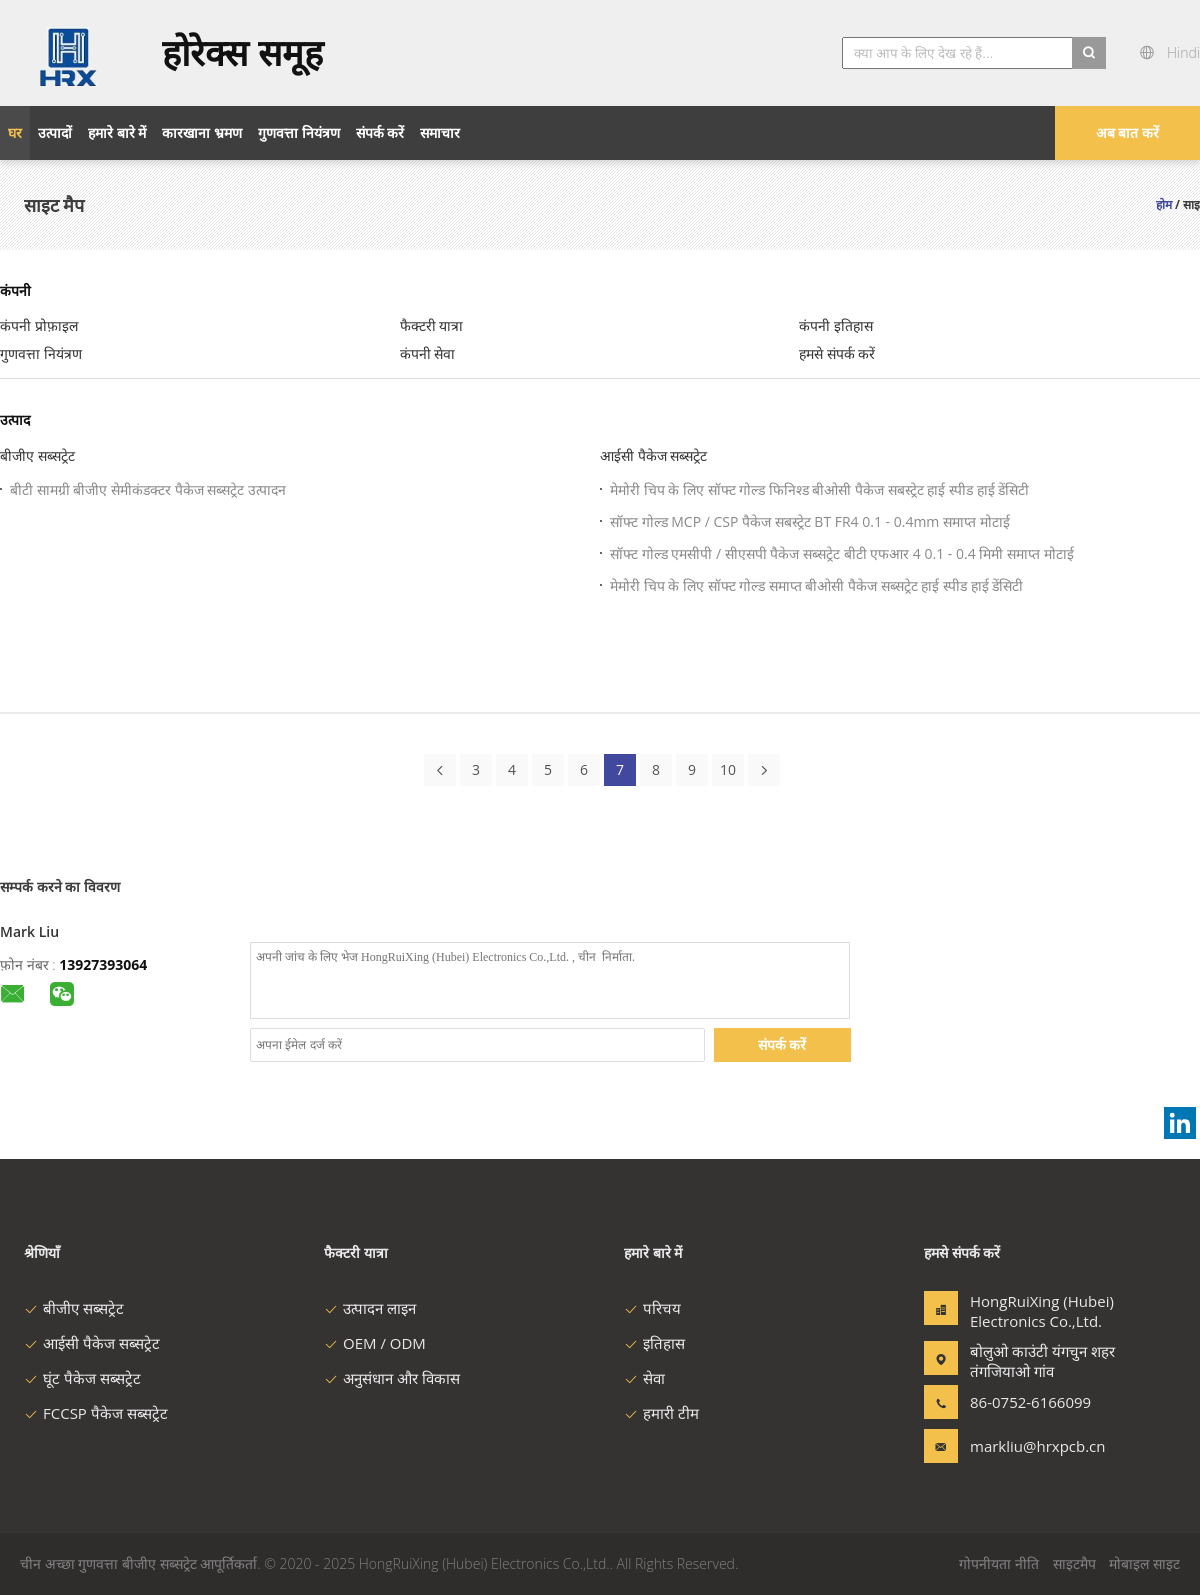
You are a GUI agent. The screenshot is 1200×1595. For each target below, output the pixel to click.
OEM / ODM (375, 1343)
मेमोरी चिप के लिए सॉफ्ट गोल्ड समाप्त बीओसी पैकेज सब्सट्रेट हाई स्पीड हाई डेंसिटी (816, 585)
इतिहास (654, 1343)
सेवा (644, 1378)
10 (728, 769)
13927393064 (103, 964)
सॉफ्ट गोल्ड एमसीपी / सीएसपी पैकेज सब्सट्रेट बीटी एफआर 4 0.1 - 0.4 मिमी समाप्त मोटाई (842, 553)
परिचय (652, 1308)
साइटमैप (1074, 1563)
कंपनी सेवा (428, 353)
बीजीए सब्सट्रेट (37, 455)
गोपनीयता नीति (999, 1563)
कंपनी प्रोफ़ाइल (39, 325)
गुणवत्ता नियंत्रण (41, 353)
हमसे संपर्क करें (837, 353)
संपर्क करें (782, 1044)
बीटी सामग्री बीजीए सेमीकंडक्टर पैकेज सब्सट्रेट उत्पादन (148, 489)
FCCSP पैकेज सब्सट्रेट (96, 1413)
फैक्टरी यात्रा (432, 325)
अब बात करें (1127, 132)
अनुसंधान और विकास (392, 1378)
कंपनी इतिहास (836, 325)
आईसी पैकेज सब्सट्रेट (653, 455)
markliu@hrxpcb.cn (1033, 1446)
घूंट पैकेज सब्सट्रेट (82, 1378)
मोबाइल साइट (1144, 1563)
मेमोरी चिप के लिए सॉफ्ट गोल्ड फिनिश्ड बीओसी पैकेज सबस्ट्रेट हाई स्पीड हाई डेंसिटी (819, 489)
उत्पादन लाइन (370, 1308)
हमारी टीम (661, 1413)
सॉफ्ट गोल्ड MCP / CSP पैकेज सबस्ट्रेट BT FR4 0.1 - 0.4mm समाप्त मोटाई (810, 521)
